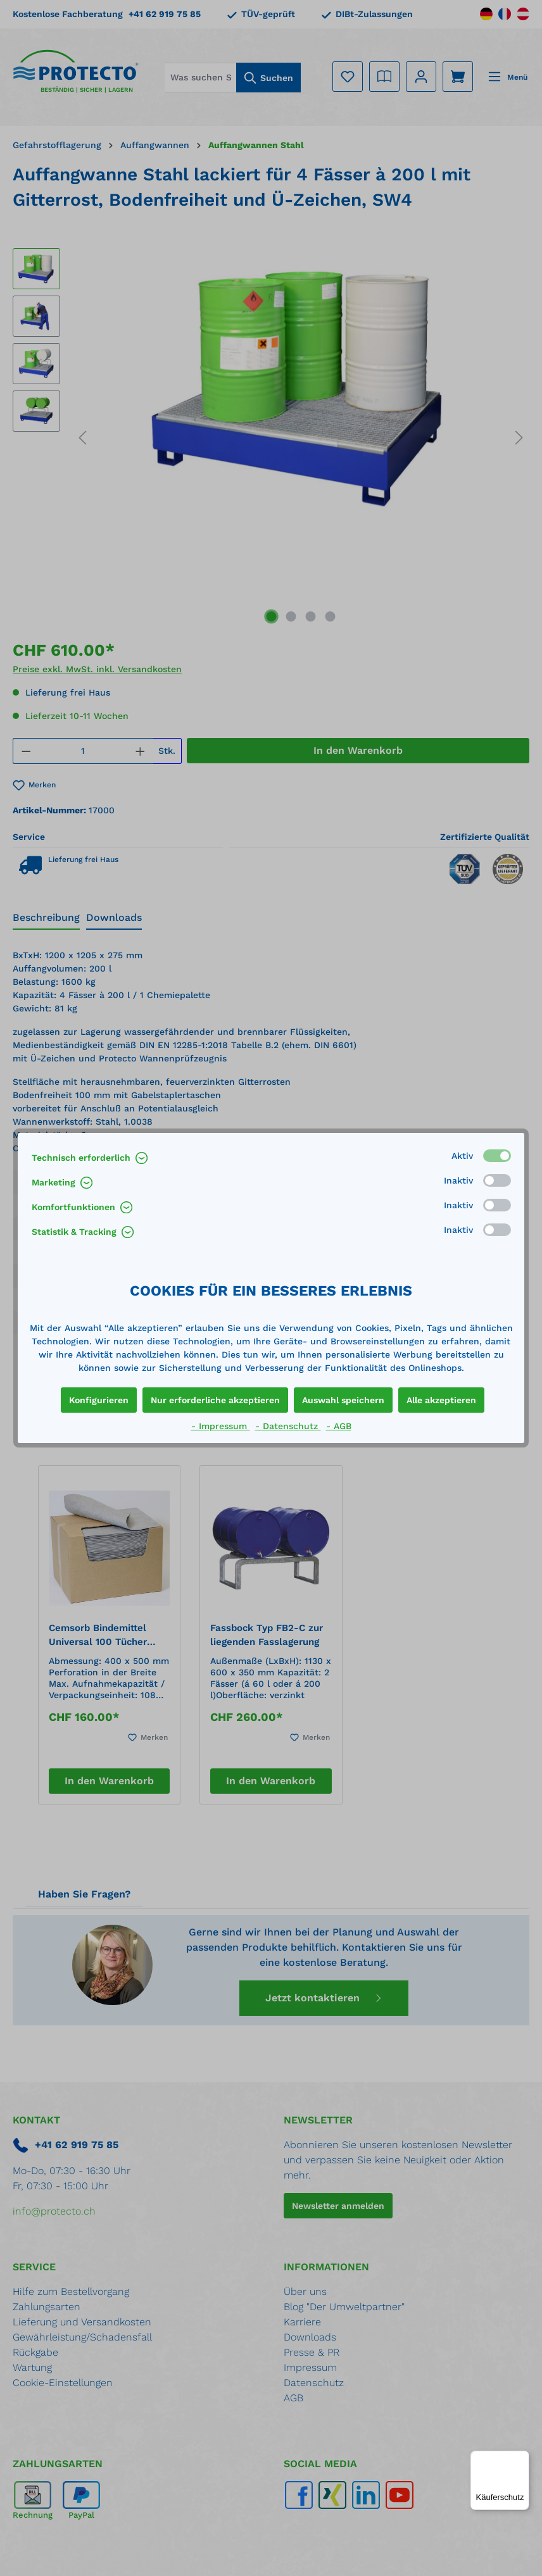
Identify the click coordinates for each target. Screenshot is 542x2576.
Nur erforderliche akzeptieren (215, 1400)
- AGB (338, 1426)
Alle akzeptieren (441, 1400)
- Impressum (220, 1426)
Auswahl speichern (343, 1400)
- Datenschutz (288, 1426)
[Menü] (521, 2458)
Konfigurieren (99, 1400)
